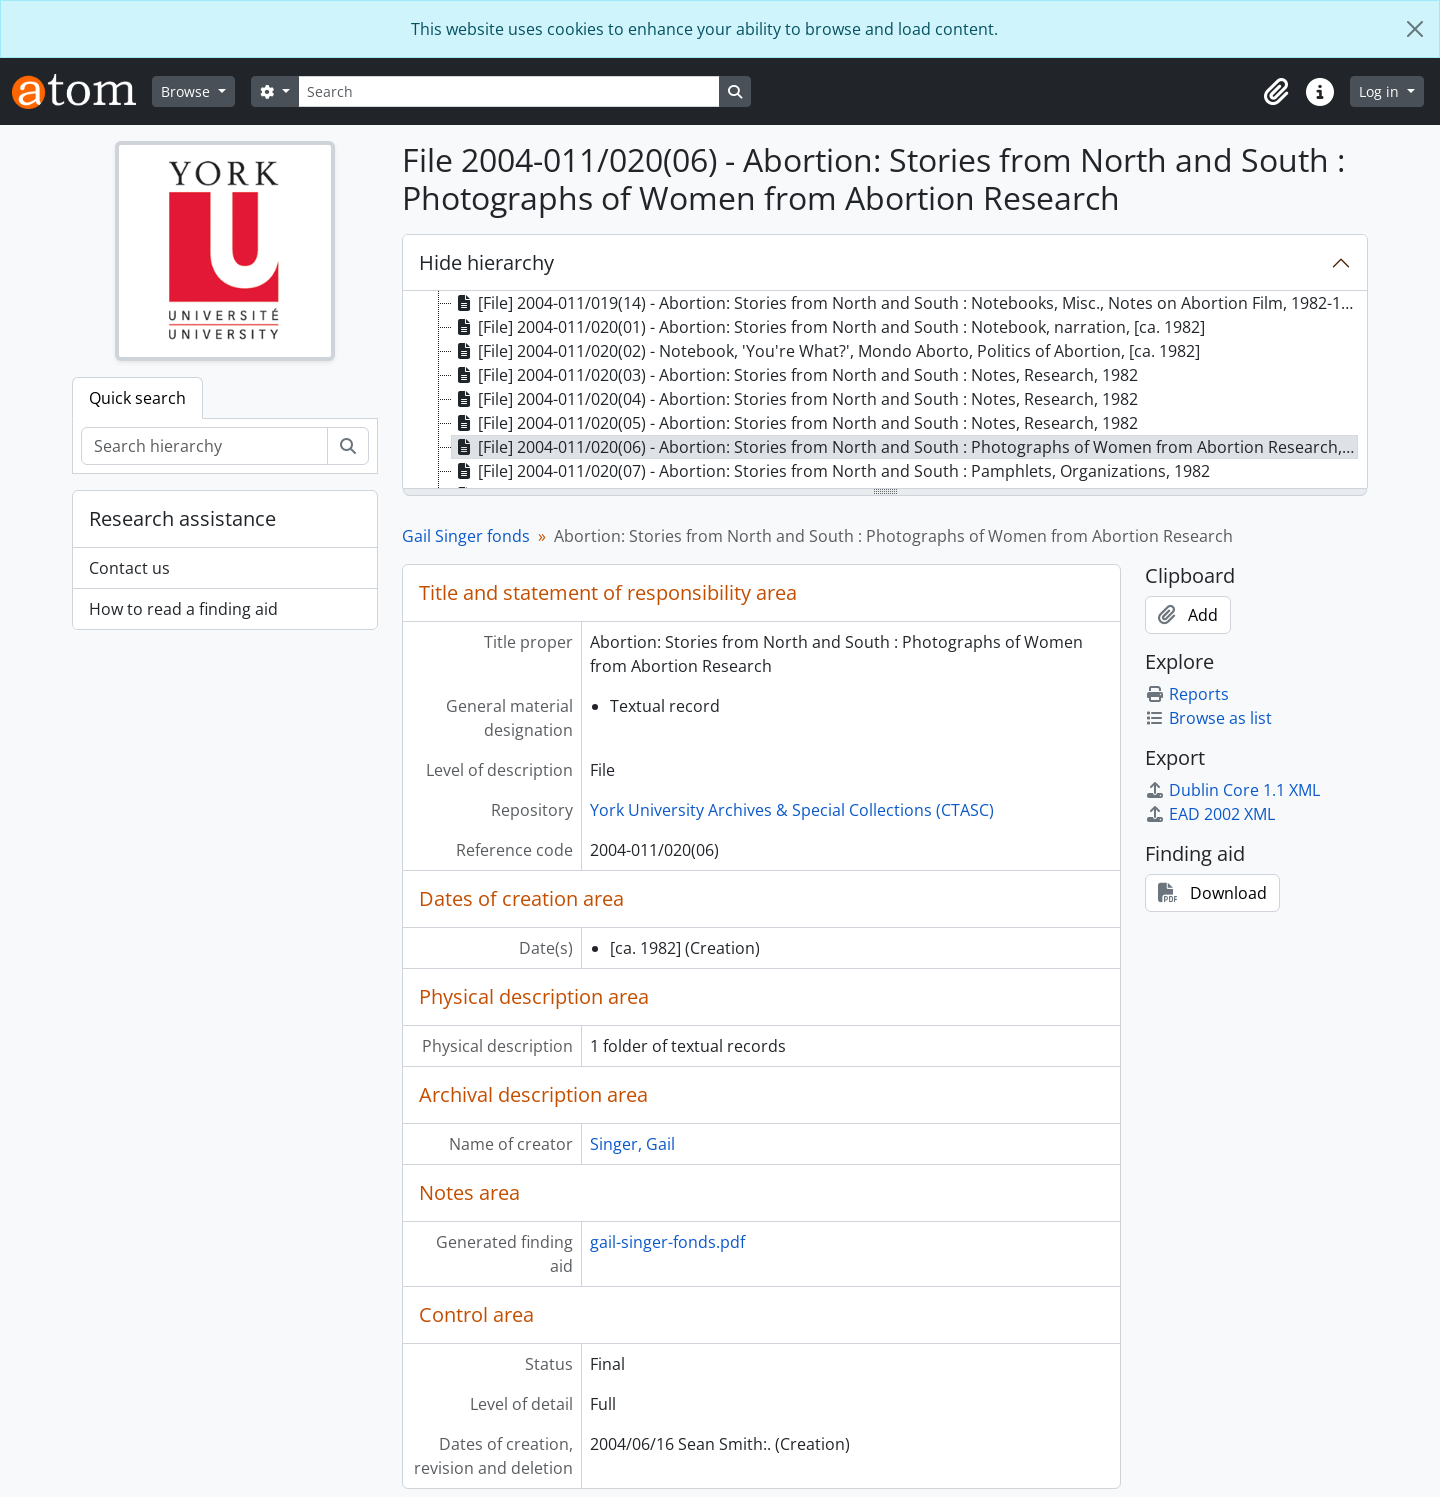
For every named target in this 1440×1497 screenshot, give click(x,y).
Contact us (129, 568)
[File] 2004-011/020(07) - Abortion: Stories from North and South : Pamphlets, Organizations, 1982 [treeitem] (831, 471)
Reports (1187, 694)
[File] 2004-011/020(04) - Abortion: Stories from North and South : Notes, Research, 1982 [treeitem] (795, 399)
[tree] (885, 391)
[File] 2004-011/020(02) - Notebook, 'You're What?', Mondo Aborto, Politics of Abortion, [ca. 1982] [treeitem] (826, 351)
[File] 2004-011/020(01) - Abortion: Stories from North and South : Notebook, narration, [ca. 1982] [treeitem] (828, 327)
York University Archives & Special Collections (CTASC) (792, 810)
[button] (1276, 92)
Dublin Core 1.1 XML (1232, 790)
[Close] (1415, 29)
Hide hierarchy (486, 262)
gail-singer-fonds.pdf (667, 1242)
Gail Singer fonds (466, 536)
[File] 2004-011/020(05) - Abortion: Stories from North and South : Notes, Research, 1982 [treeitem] (795, 423)
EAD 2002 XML (1210, 814)
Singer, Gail (632, 1144)
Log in (1381, 91)
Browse (187, 91)
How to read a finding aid (183, 609)
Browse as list (1208, 718)
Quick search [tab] (137, 398)
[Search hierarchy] (204, 446)
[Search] (509, 91)
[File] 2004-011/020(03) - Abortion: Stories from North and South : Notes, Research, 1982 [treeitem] (795, 375)
